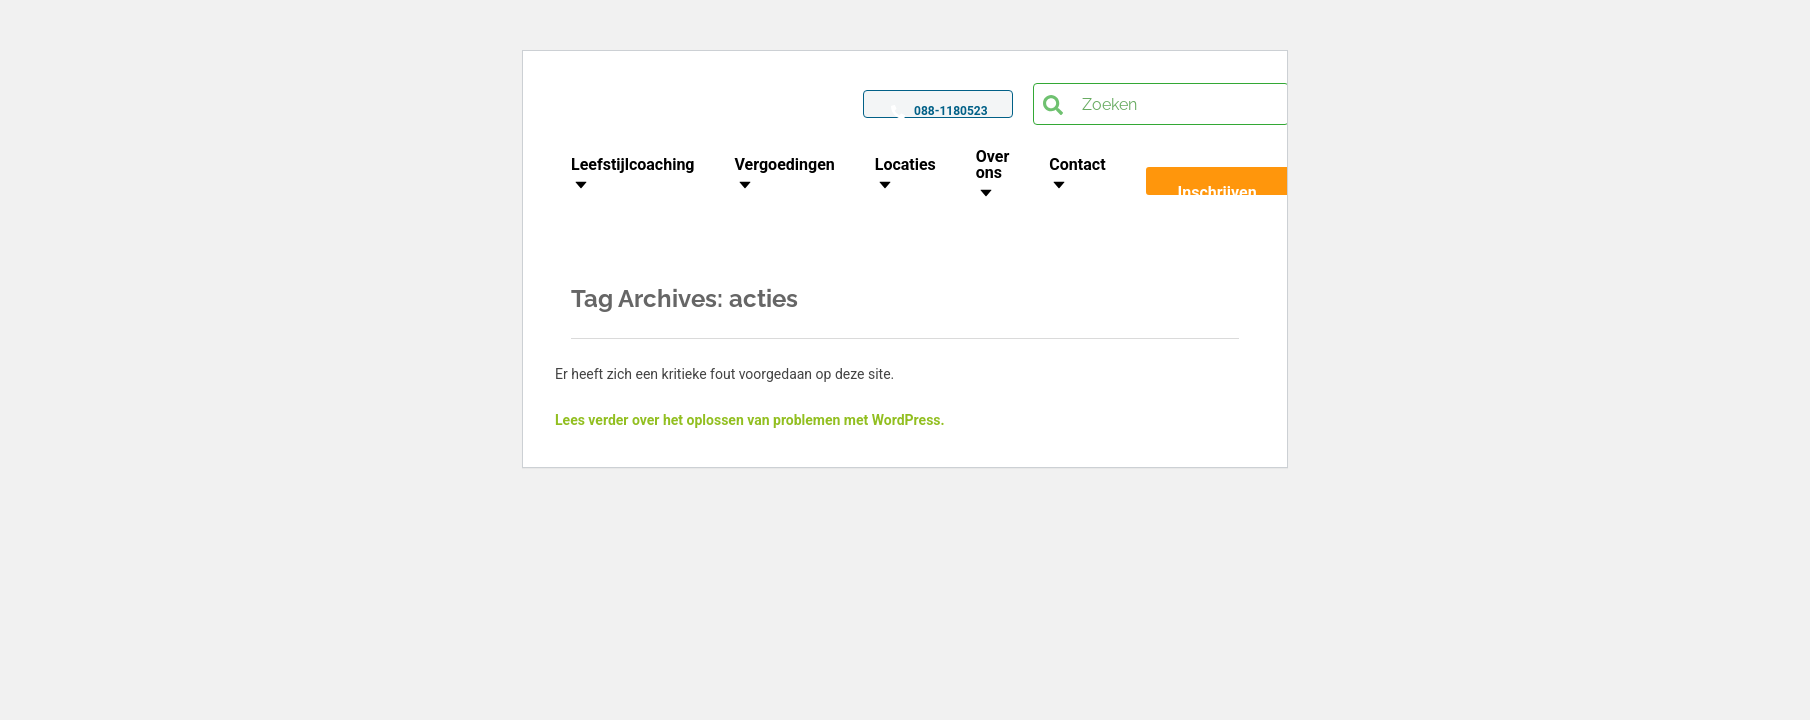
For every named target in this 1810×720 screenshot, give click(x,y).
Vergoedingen (785, 164)
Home (809, 264)
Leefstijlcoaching (633, 164)
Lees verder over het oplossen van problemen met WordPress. (750, 420)
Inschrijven (1217, 192)
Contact (1077, 164)
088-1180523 (951, 111)
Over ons (993, 164)
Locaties (905, 164)
